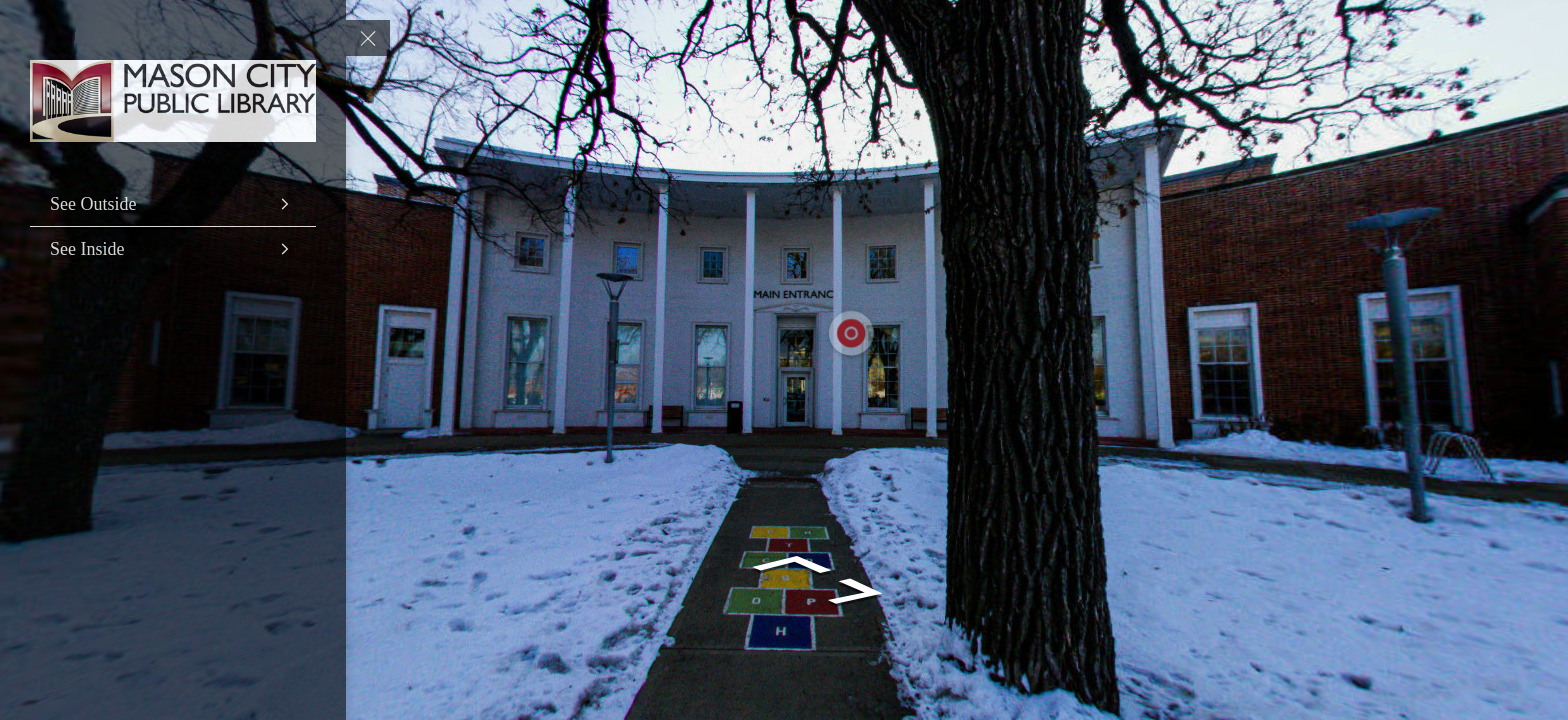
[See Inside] (173, 249)
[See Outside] (173, 204)
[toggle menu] (368, 38)
